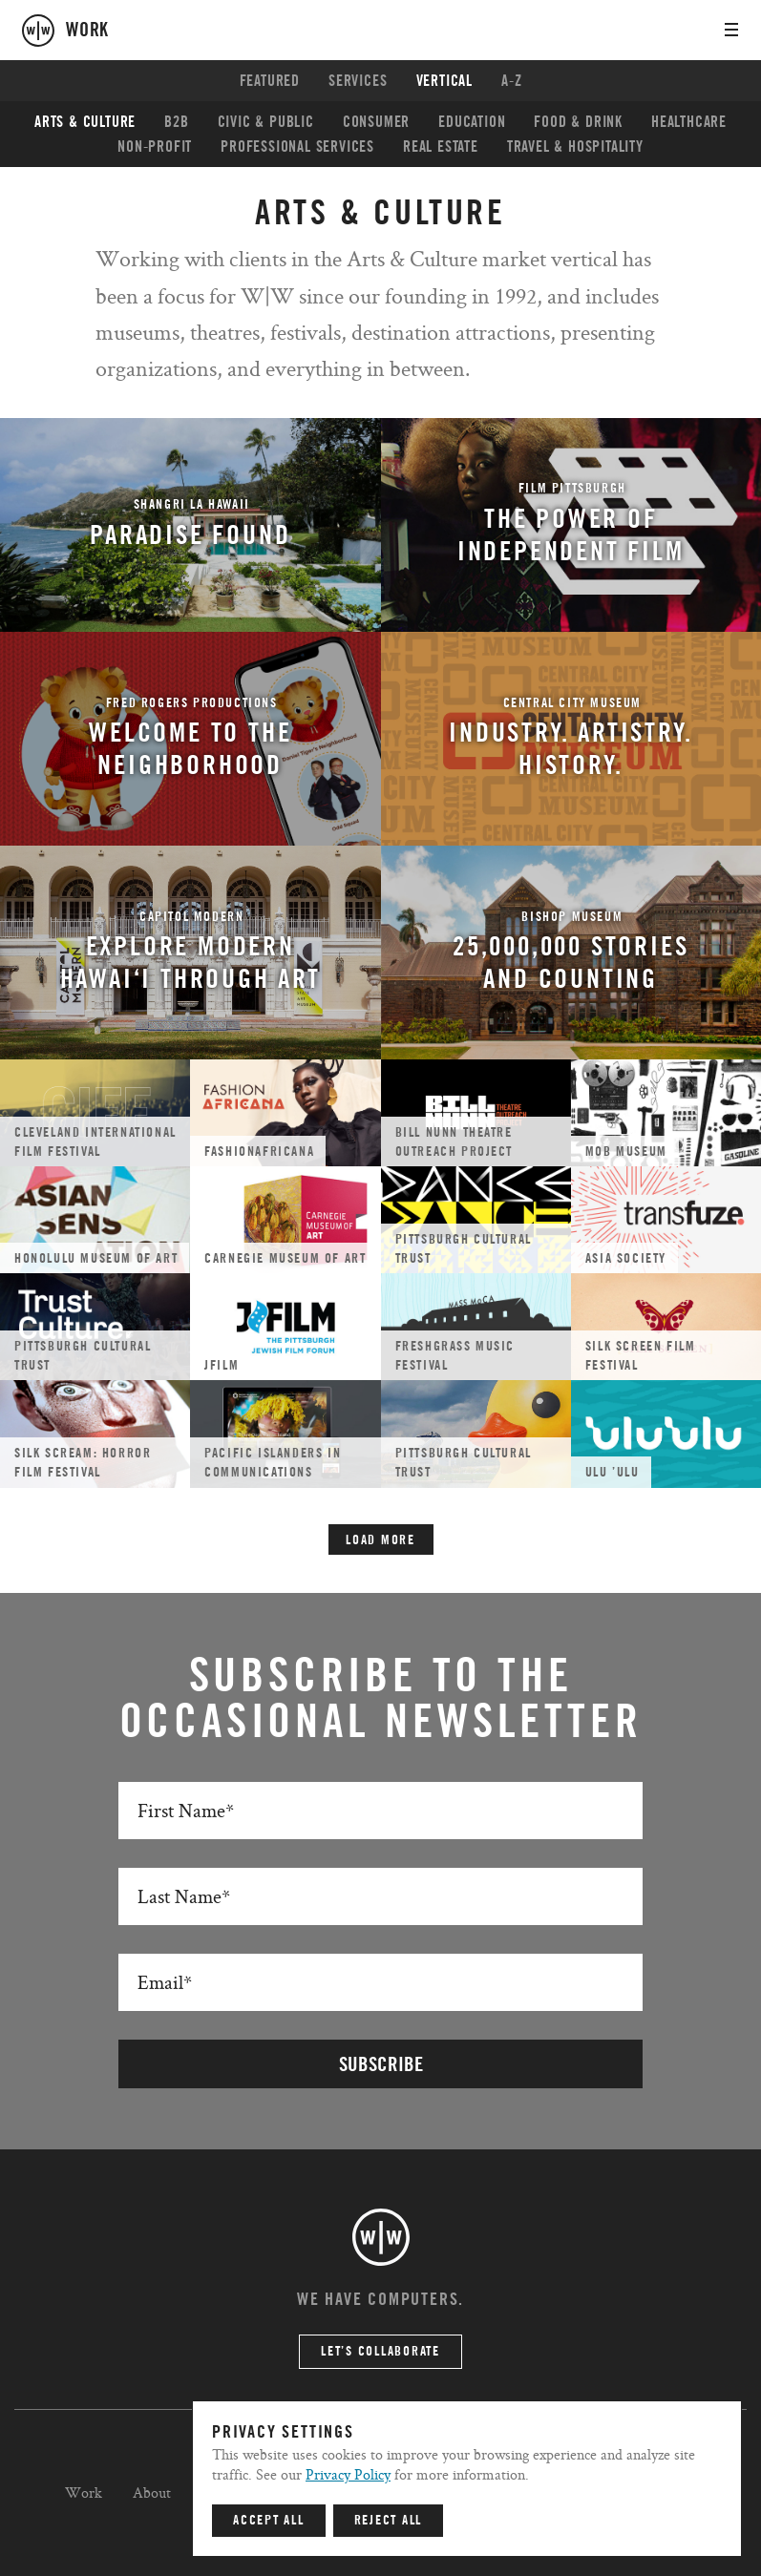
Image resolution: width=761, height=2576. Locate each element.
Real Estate (440, 147)
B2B (176, 122)
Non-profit (154, 147)
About (152, 2492)
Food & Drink (578, 122)
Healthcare (689, 122)
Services (357, 81)
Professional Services (297, 147)
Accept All (269, 2520)
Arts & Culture (85, 122)
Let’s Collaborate (380, 2351)
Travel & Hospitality (575, 147)
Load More (380, 1540)
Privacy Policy (348, 2474)
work (87, 30)
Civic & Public (266, 122)
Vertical (444, 81)
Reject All (388, 2520)
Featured (270, 81)
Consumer (376, 122)
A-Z (511, 81)
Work (83, 2492)
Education (471, 122)
